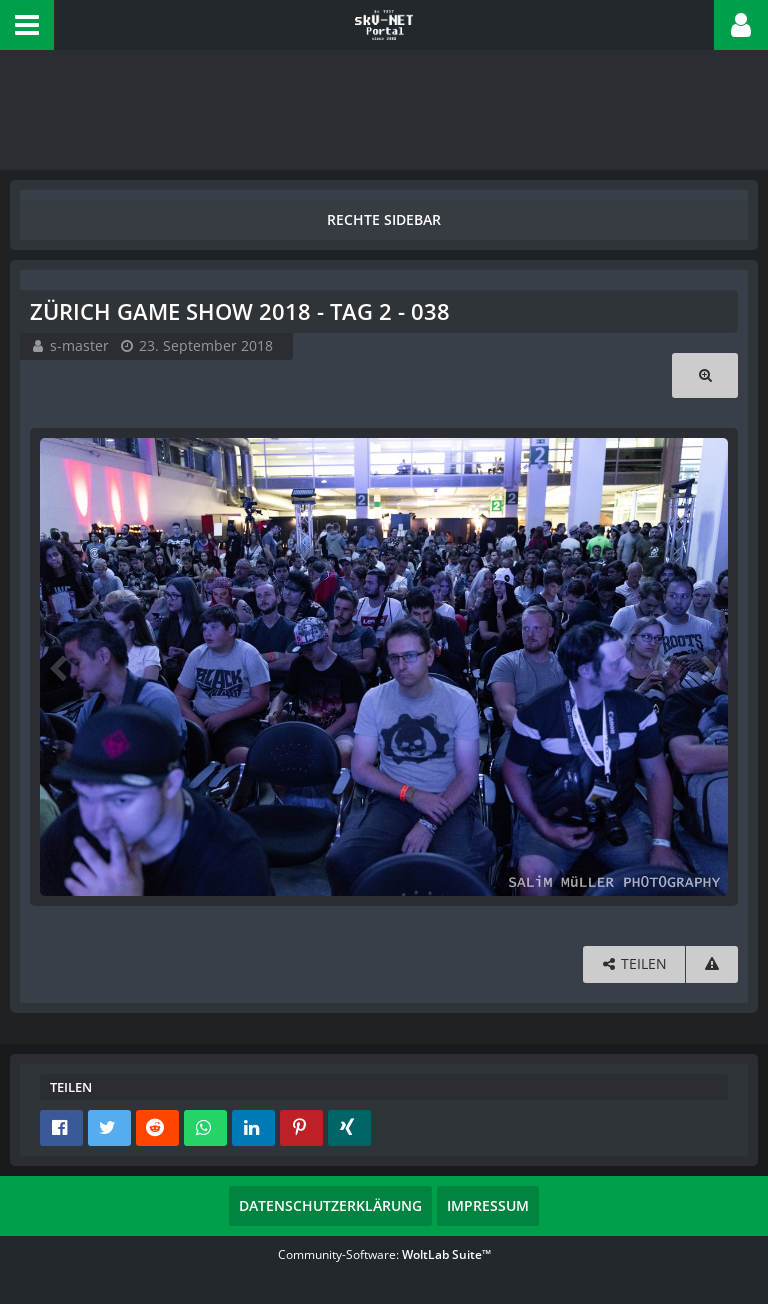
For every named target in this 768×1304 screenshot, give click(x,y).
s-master (79, 345)
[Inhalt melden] (712, 964)
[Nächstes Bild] (708, 667)
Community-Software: (384, 1254)
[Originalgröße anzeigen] (705, 375)
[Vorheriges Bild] (60, 667)
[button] (27, 25)
